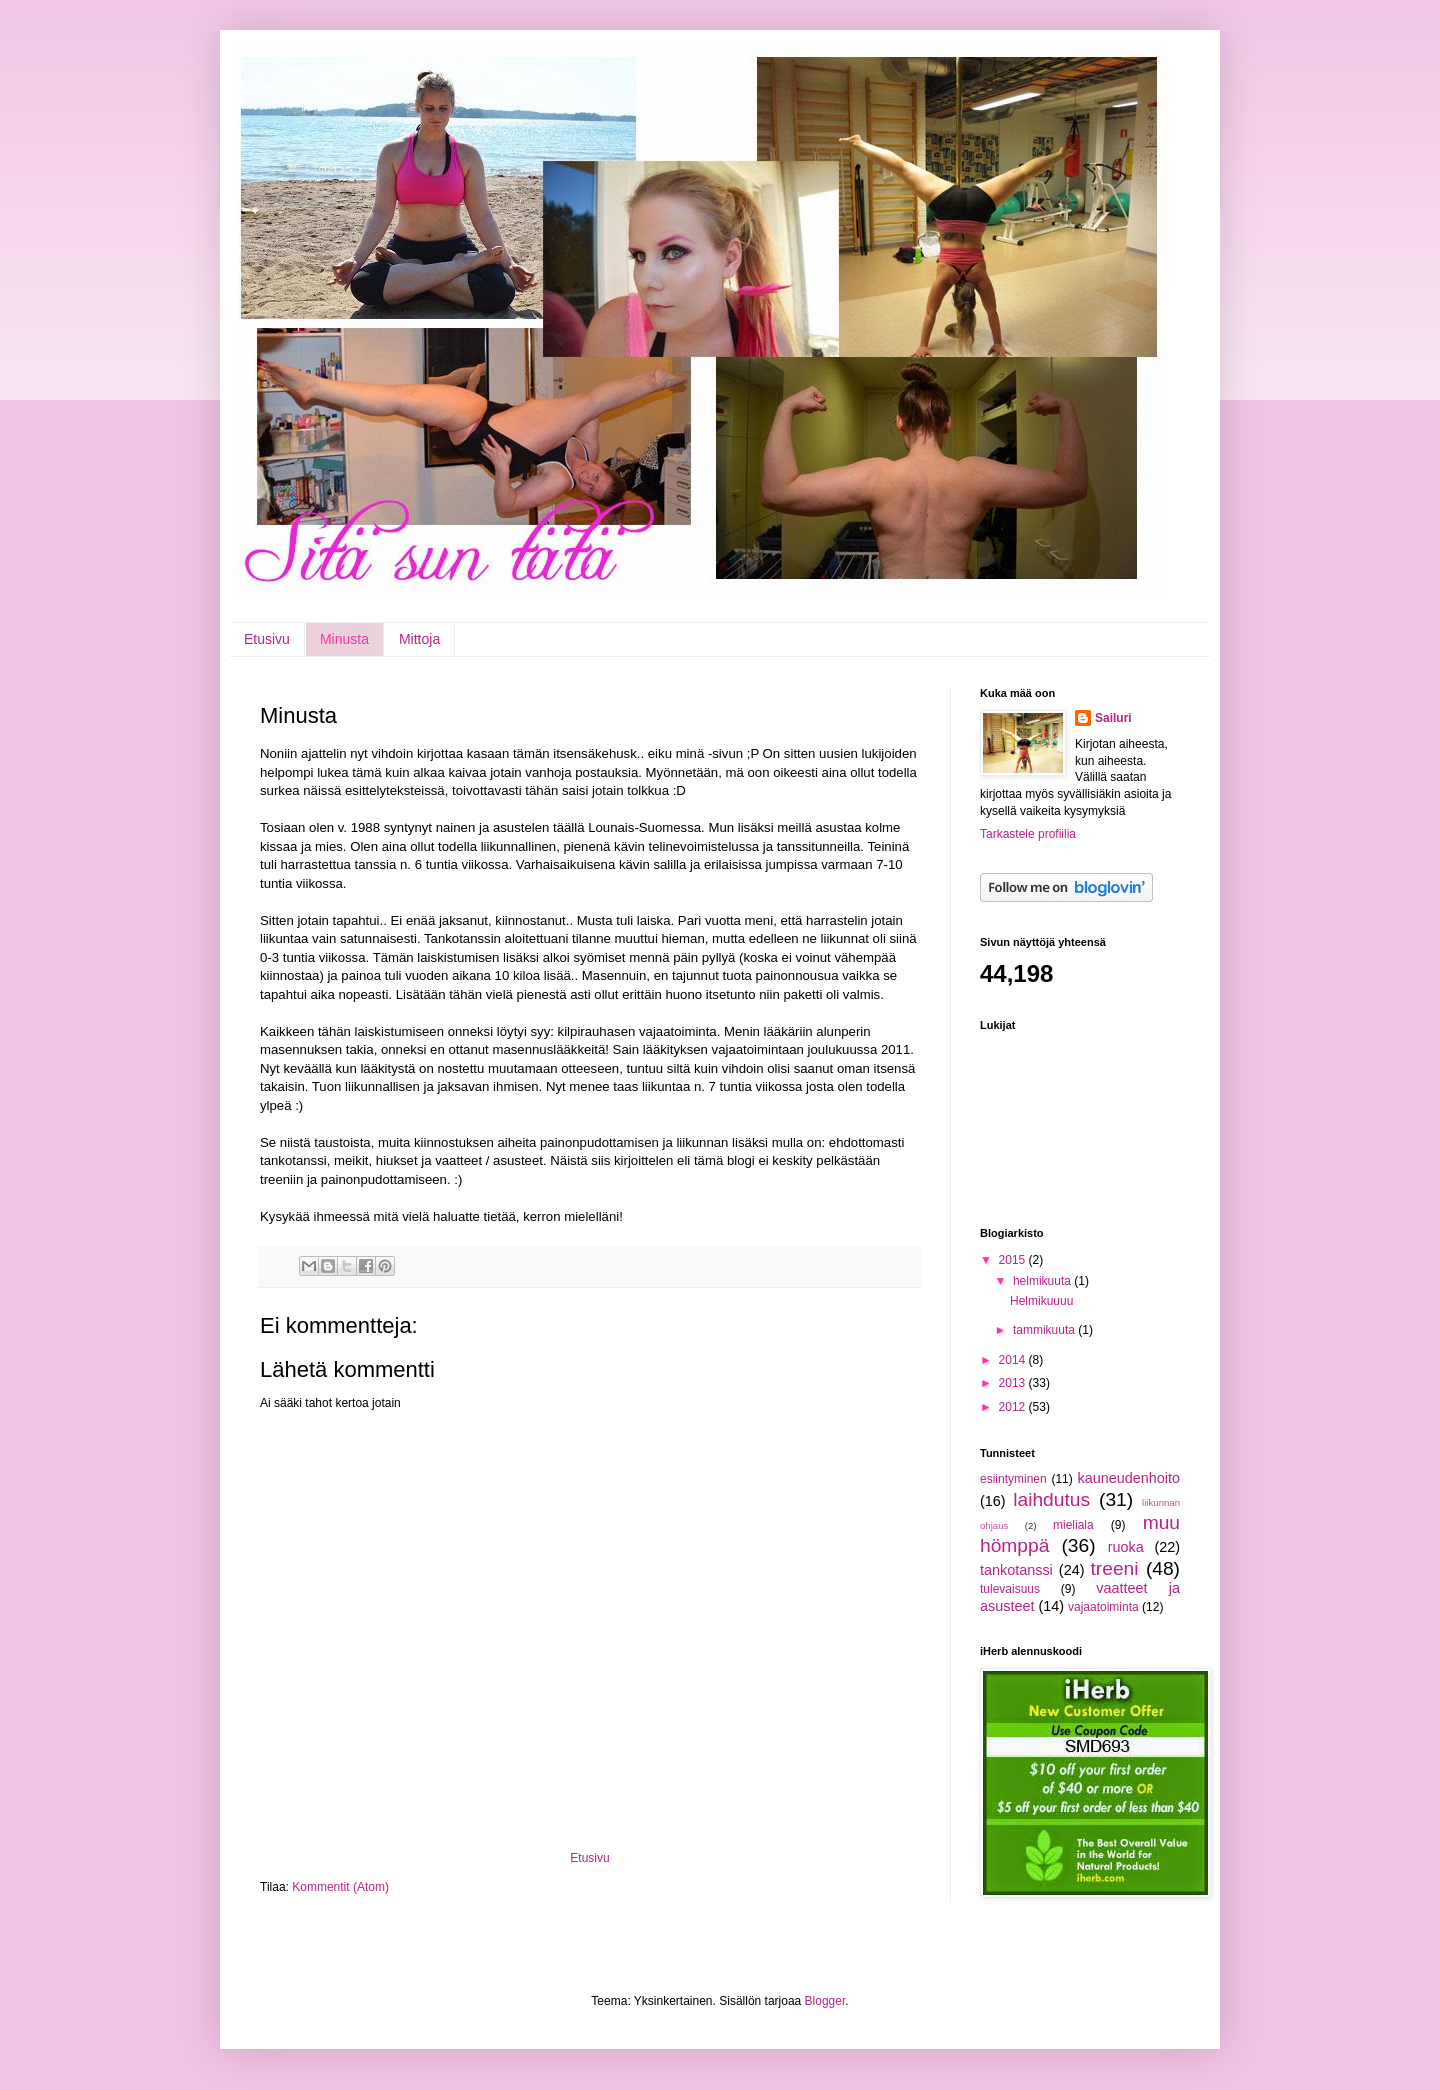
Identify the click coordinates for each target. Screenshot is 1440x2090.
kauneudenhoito (1129, 1478)
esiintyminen (1013, 1479)
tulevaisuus (1010, 1589)
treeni (1114, 1568)
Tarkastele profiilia (1028, 834)
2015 (1014, 1260)
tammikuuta (1045, 1330)
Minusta (344, 639)
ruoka (1126, 1547)
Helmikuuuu (1041, 1301)
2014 (1014, 1360)
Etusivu (267, 639)
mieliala (1073, 1525)
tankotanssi (1016, 1570)
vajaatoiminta (1103, 1607)
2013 (1014, 1383)
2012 (1014, 1407)
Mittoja (419, 639)
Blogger (825, 2001)
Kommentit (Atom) (340, 1887)
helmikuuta (1043, 1281)
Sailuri (1113, 718)
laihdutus (1051, 1499)
